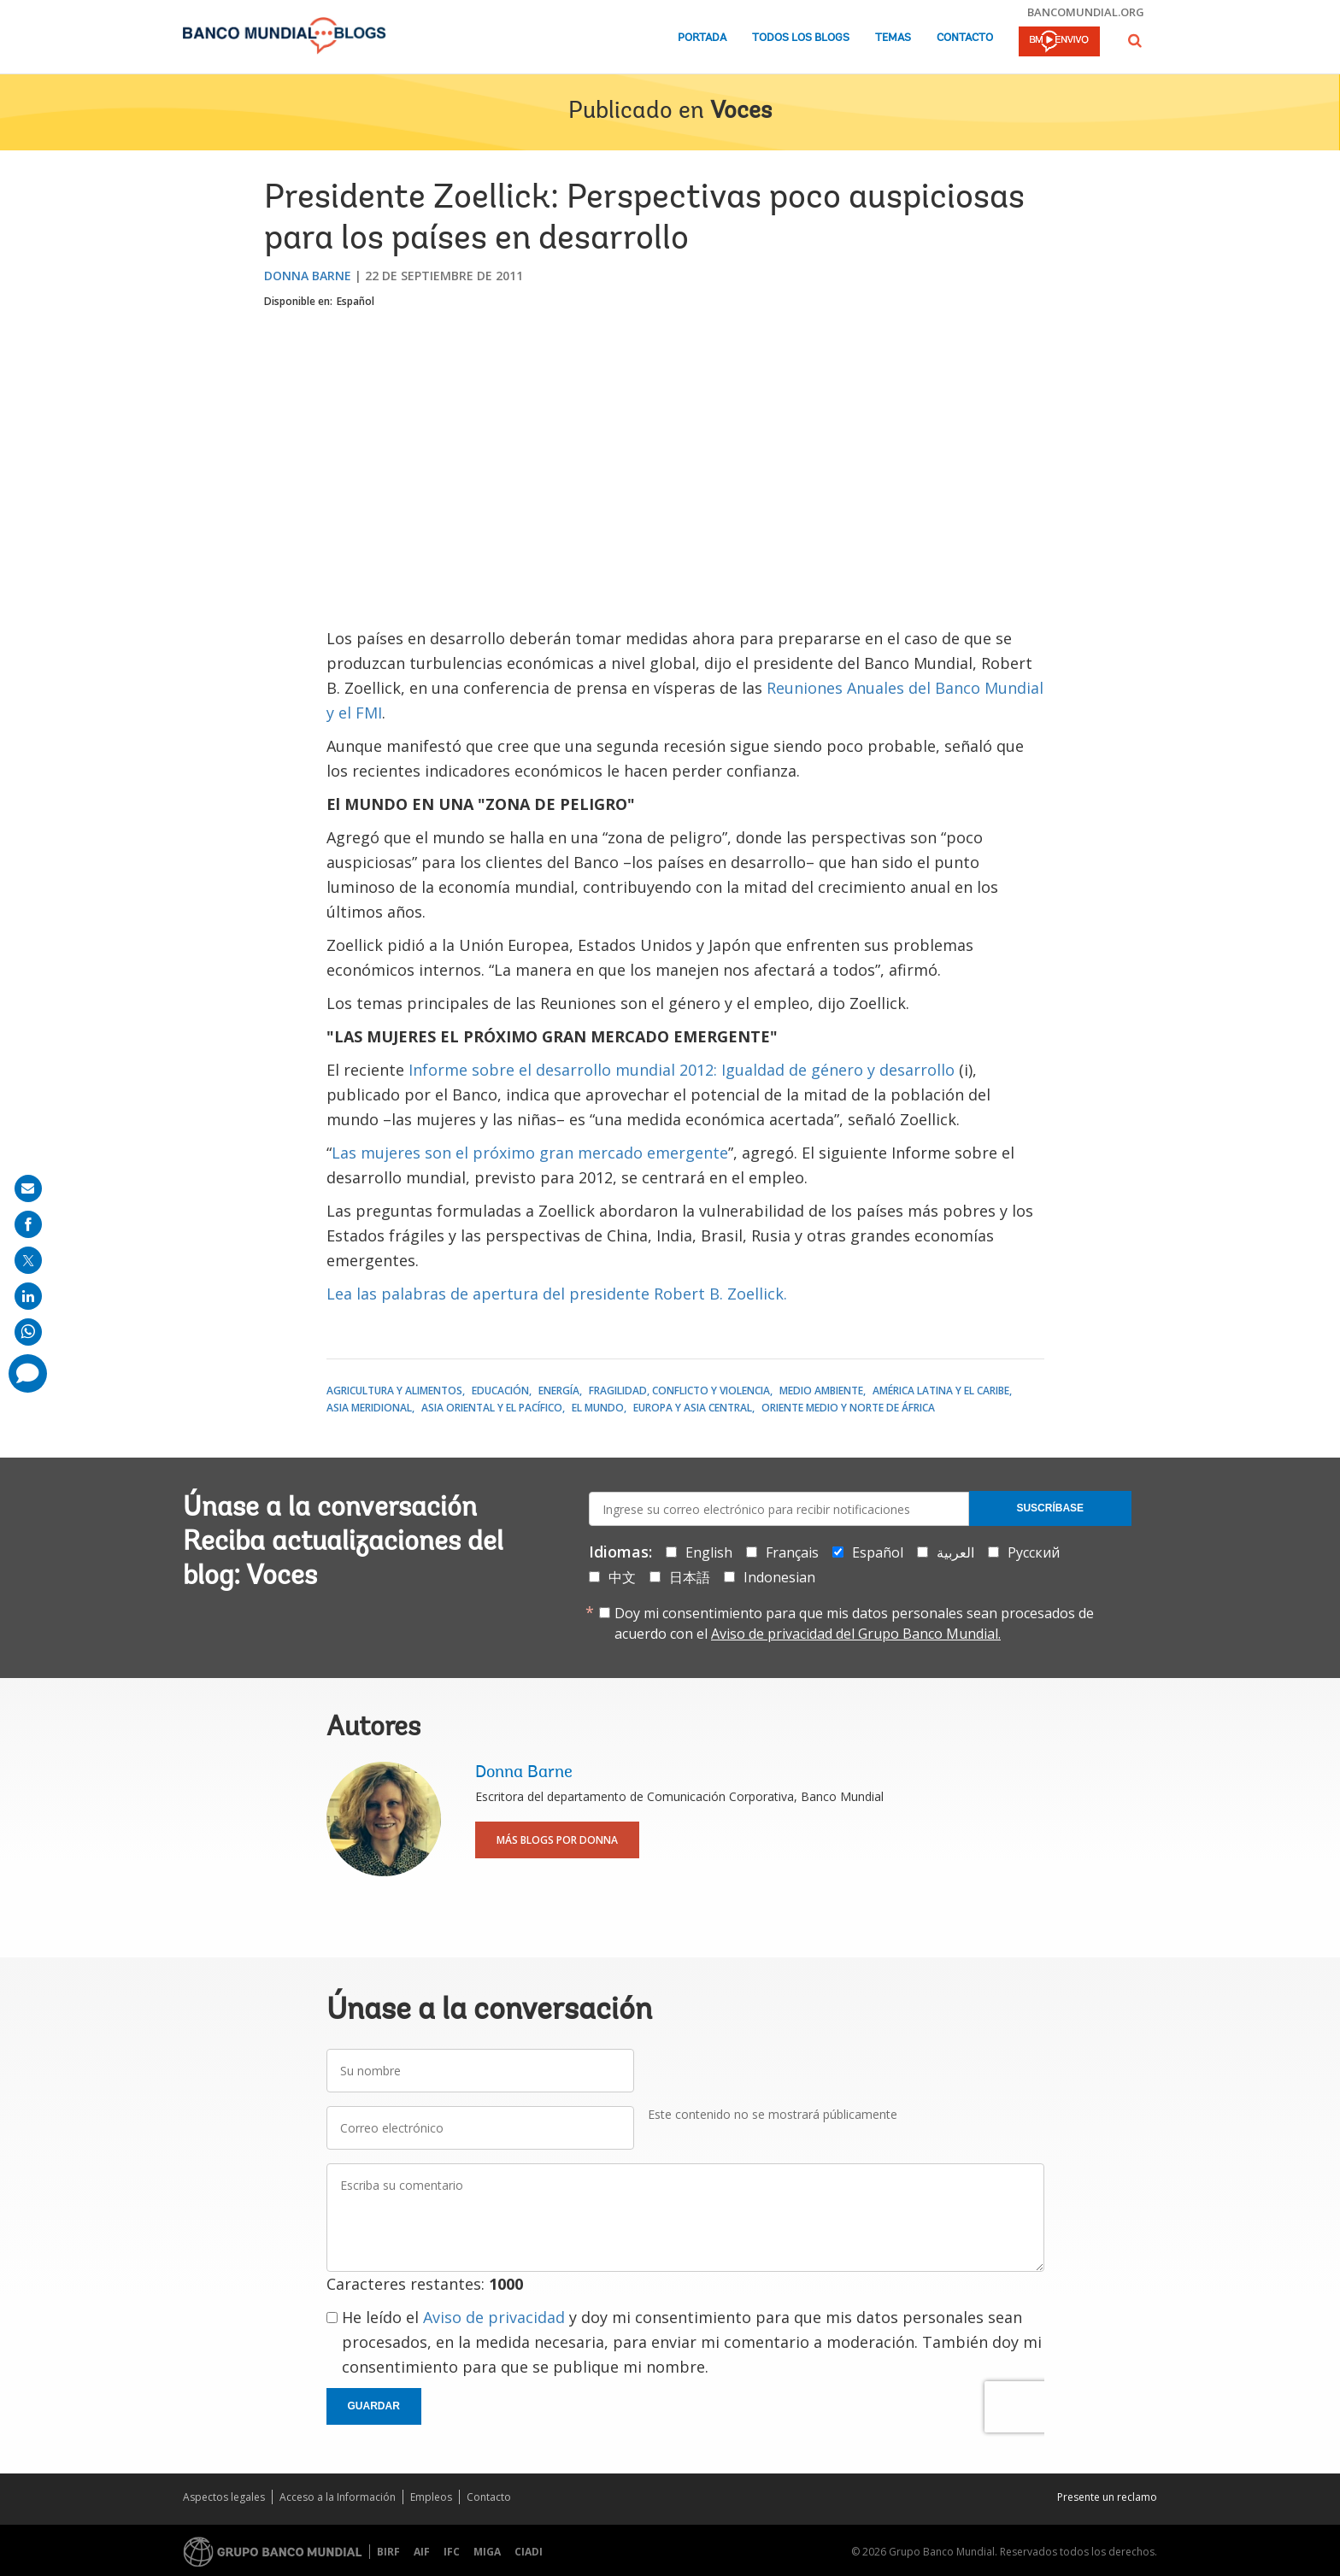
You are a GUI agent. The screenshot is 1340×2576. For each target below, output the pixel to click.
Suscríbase (1050, 1508)
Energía (558, 1390)
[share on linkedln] (28, 1296)
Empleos (431, 2497)
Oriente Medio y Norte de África (848, 1407)
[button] (1135, 40)
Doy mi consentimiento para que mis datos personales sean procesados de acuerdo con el (854, 1623)
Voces (741, 112)
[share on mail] (28, 1188)
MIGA (487, 2551)
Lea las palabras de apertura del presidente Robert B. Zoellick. (556, 1293)
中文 (622, 1577)
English (708, 1552)
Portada (702, 38)
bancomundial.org (1085, 12)
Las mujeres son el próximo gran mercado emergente (530, 1152)
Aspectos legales (224, 2497)
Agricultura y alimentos (394, 1390)
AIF (422, 2551)
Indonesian (779, 1577)
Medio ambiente (821, 1390)
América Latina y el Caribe (941, 1390)
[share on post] (28, 1260)
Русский (1034, 1552)
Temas (893, 38)
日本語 (689, 1577)
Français (792, 1552)
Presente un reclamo (1107, 2497)
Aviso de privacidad (494, 2317)
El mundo (598, 1407)
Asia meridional (369, 1407)
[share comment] (28, 1373)
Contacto (965, 38)
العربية (955, 1552)
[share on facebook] (28, 1224)
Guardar (374, 2406)
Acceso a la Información (337, 2497)
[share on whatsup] (28, 1332)
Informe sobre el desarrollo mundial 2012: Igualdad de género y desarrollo (681, 1069)
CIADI (528, 2551)
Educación (500, 1390)
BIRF (388, 2551)
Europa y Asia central (692, 1407)
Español (355, 301)
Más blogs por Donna (557, 1840)
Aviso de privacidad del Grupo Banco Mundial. (856, 1633)
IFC (452, 2551)
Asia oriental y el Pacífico (491, 1407)
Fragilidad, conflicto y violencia (679, 1390)
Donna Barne (307, 275)
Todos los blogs (800, 38)
